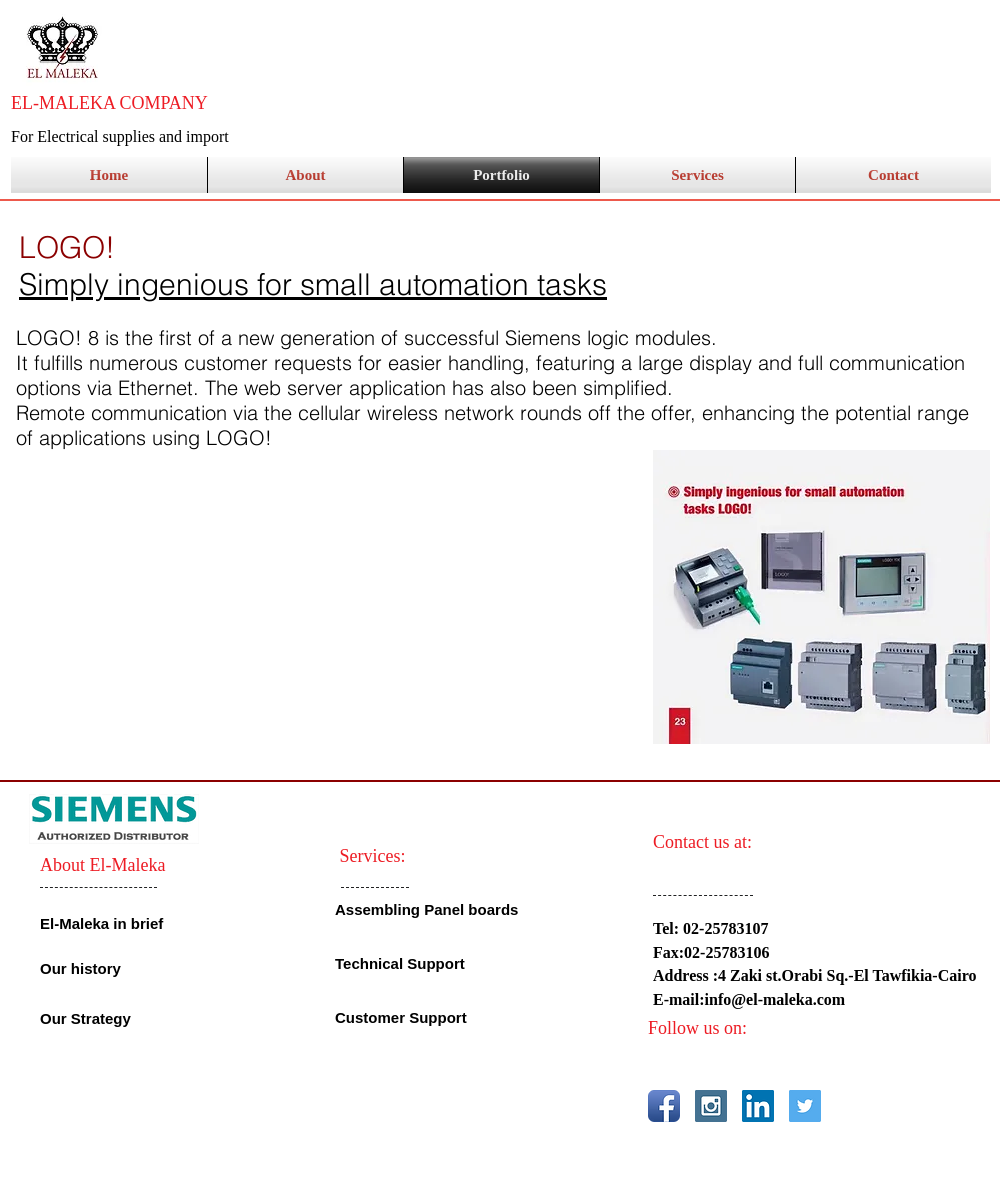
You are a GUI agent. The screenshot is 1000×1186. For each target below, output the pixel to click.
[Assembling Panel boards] (429, 909)
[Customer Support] (406, 1017)
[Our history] (113, 968)
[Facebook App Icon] (664, 1106)
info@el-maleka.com (775, 999)
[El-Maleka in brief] (107, 923)
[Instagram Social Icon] (711, 1106)
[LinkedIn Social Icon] (758, 1106)
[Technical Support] (456, 963)
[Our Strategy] (94, 1018)
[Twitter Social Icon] (805, 1106)
